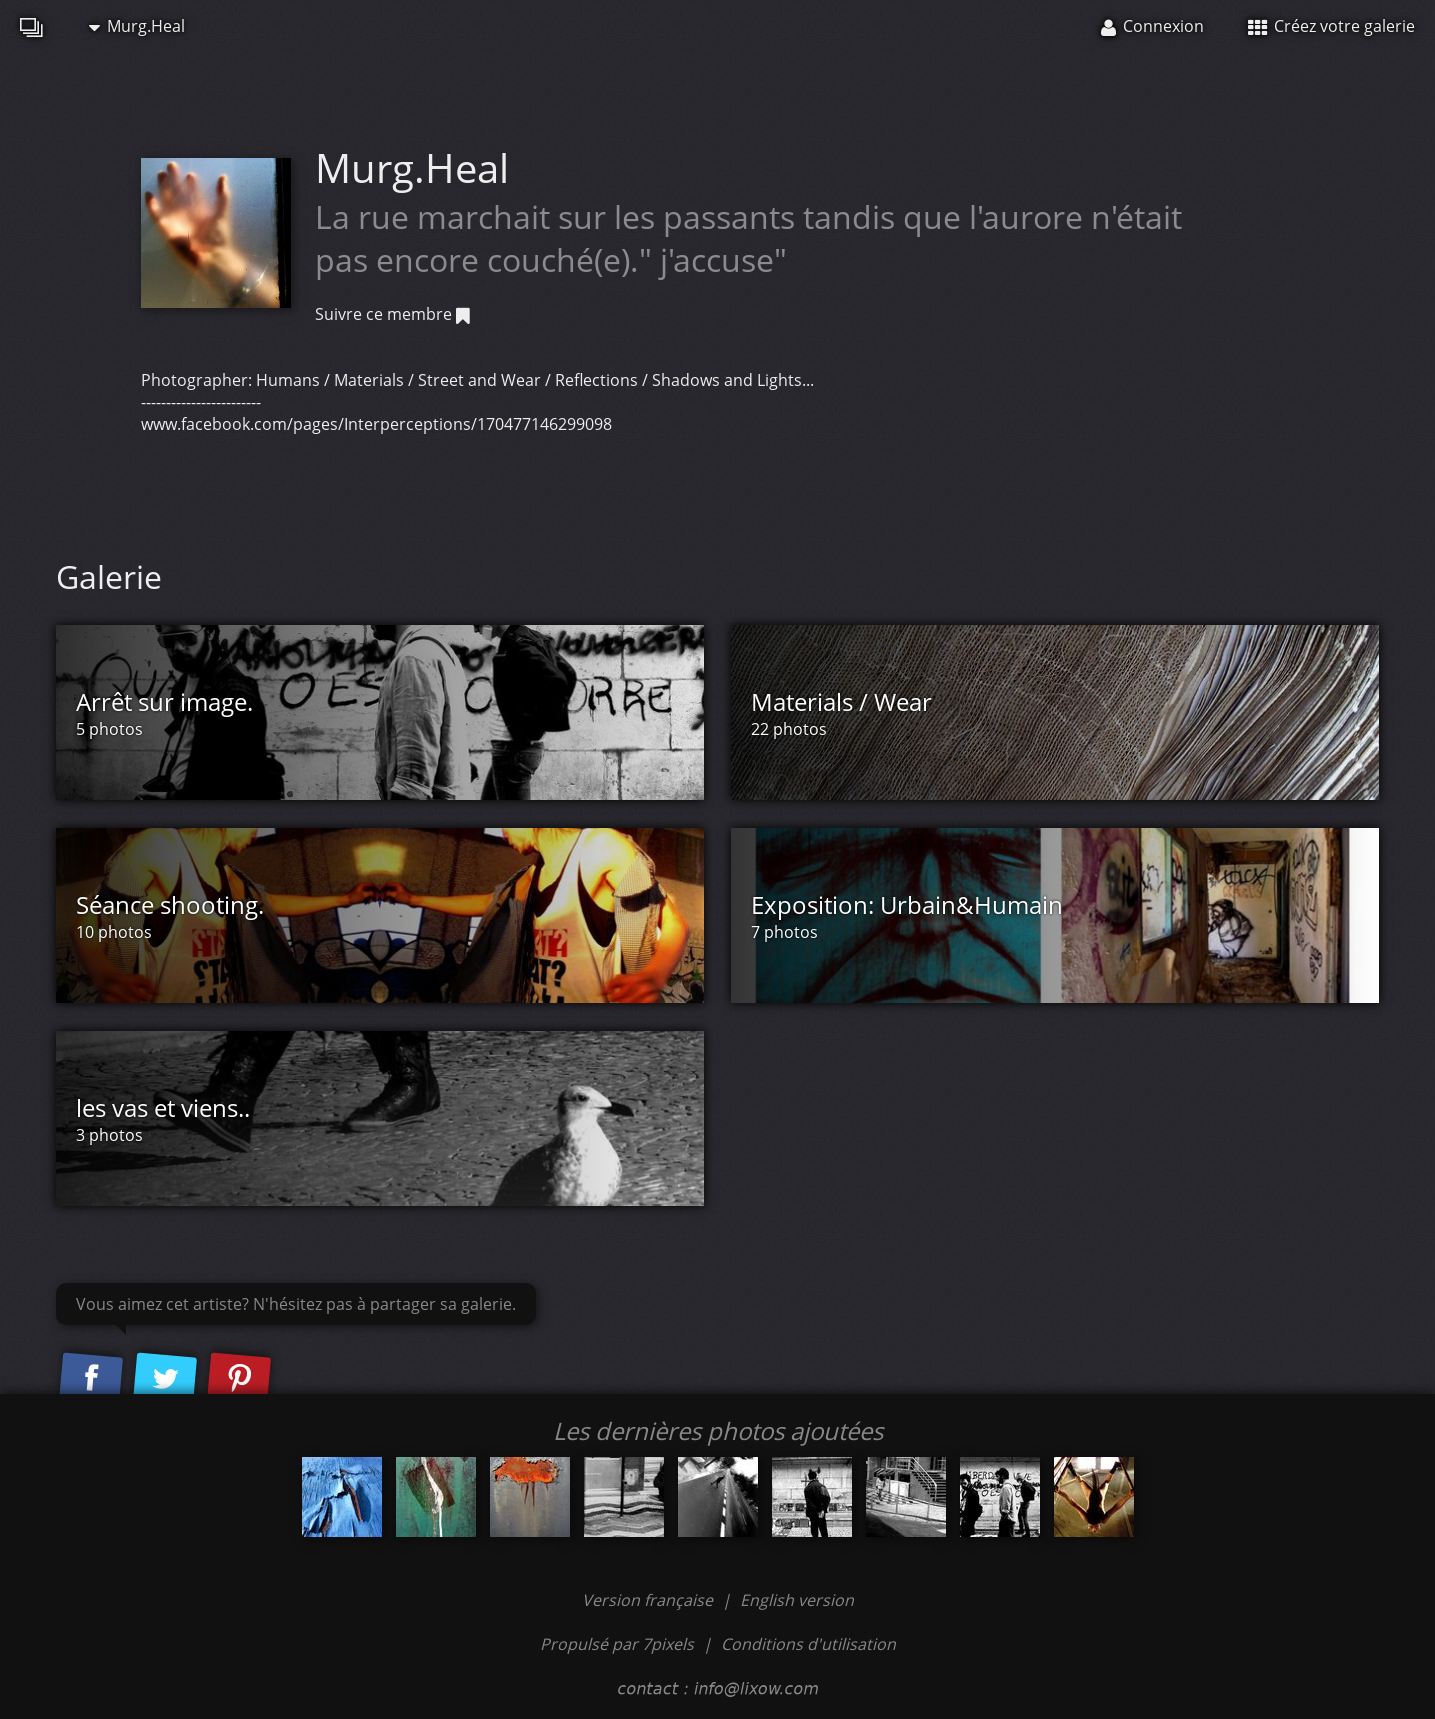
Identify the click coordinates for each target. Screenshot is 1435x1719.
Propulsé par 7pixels (617, 1644)
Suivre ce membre (392, 314)
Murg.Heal (137, 26)
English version (797, 1600)
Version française (649, 1600)
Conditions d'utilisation (808, 1644)
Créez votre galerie (1331, 26)
